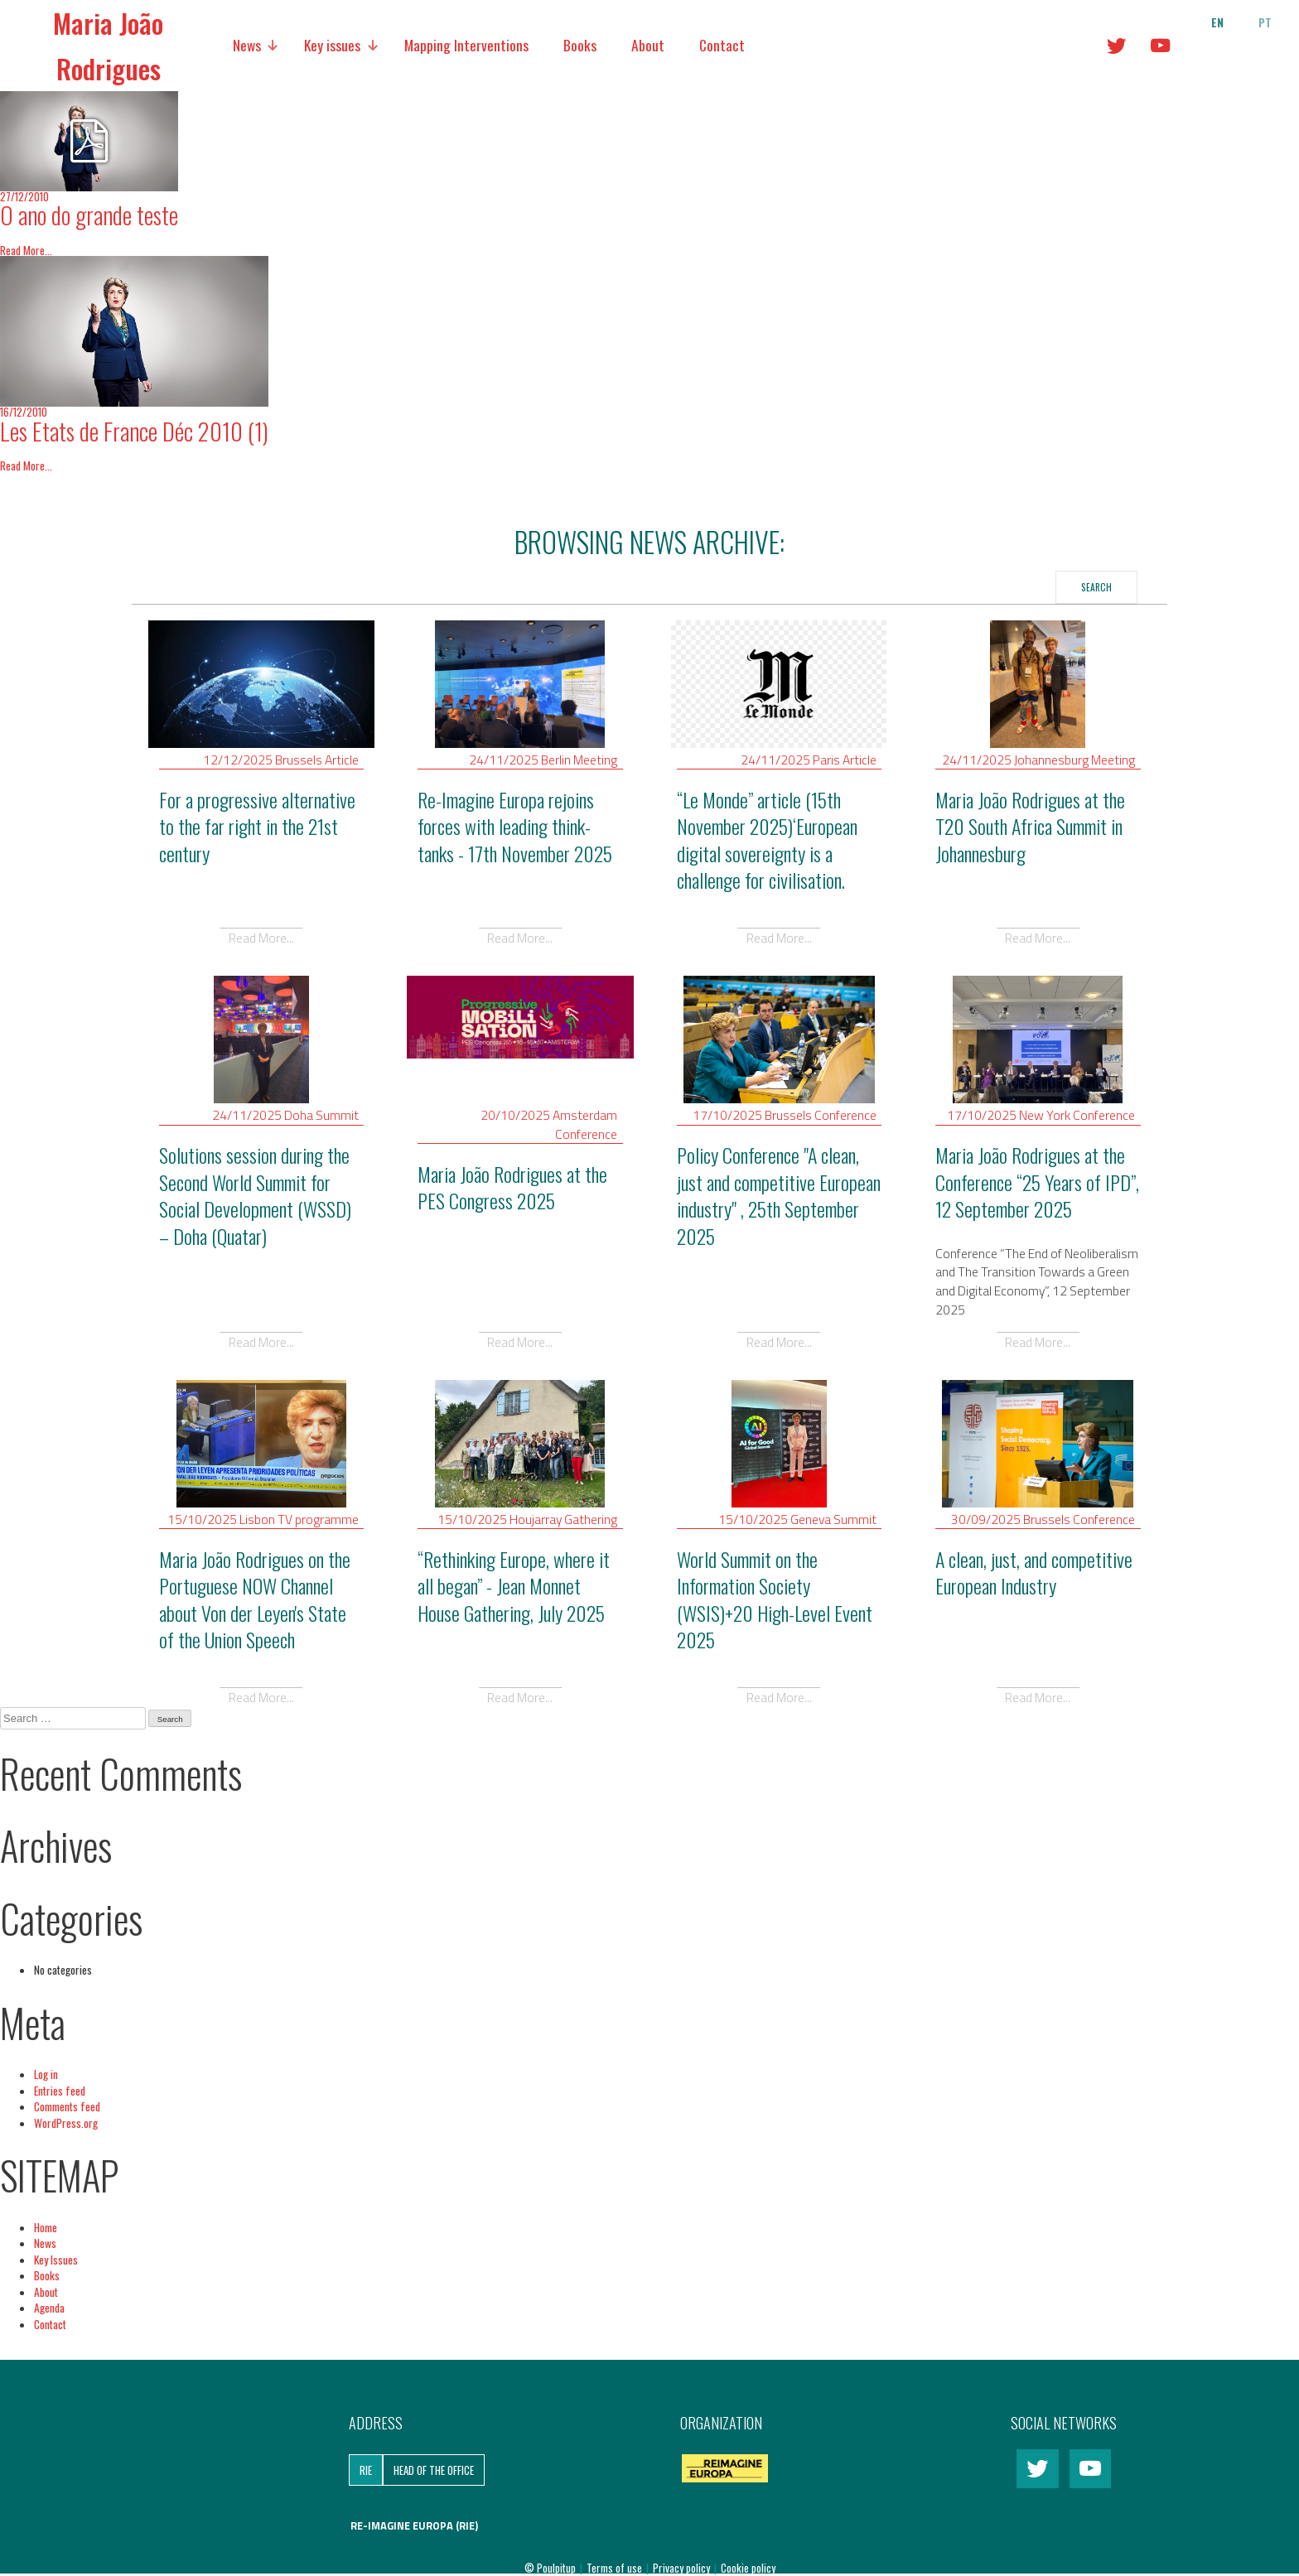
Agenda (49, 2307)
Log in (46, 2074)
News (247, 44)
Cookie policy (748, 2567)
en (1217, 22)
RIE (366, 2470)
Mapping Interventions (466, 44)
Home (45, 2227)
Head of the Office (434, 2470)
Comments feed (67, 2106)
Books (579, 44)
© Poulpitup (550, 2567)
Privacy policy (682, 2567)
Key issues (332, 44)
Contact (722, 44)
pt (1265, 22)
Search (1096, 587)
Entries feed (59, 2090)
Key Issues (56, 2259)
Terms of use (616, 2567)
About (647, 44)
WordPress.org (66, 2123)
